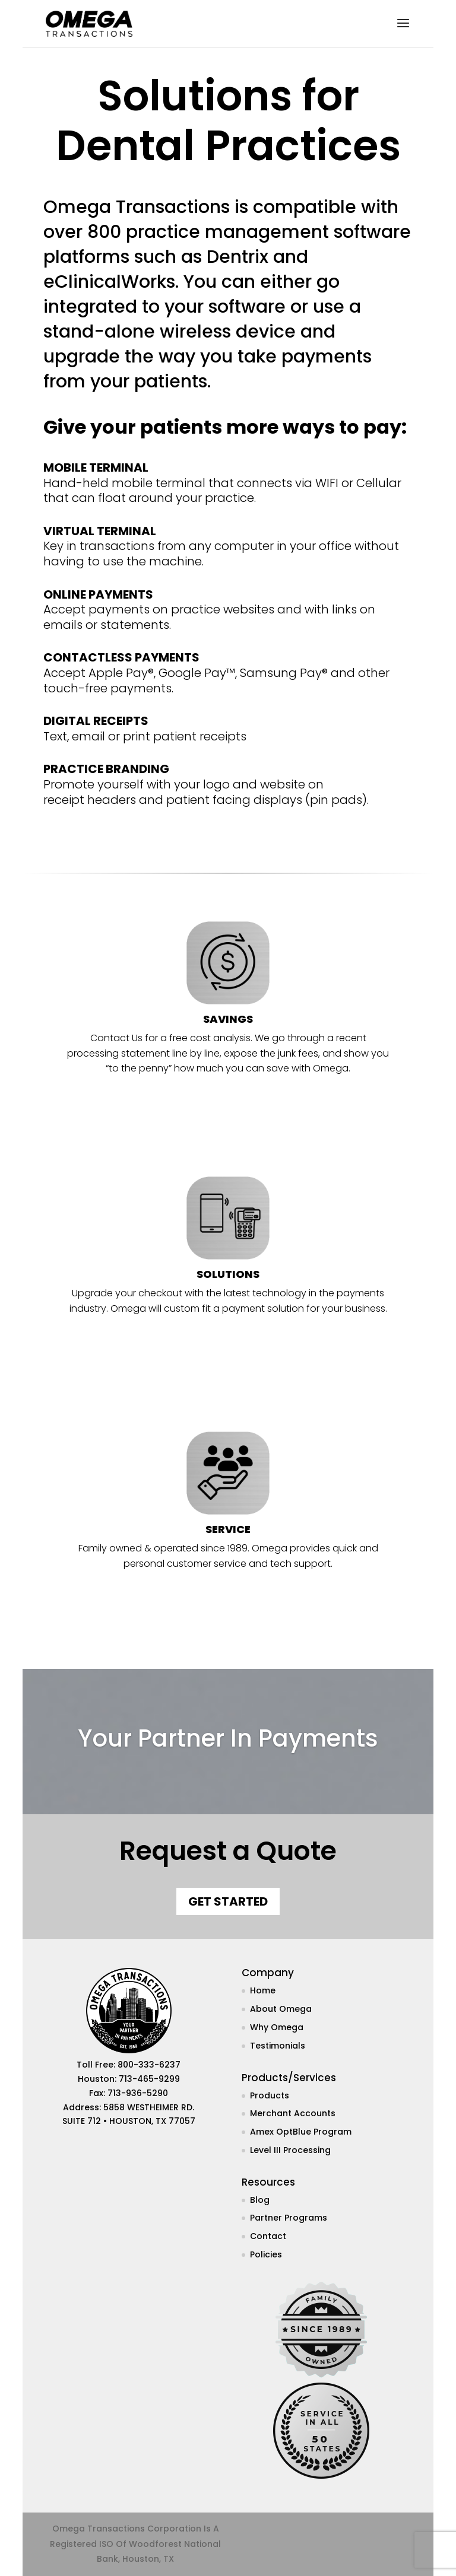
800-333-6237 (149, 2065)
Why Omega (276, 2027)
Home (263, 1990)
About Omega (281, 2009)
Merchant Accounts (292, 2113)
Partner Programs (288, 2218)
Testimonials (277, 2046)
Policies (266, 2254)
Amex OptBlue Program (301, 2132)
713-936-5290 (137, 2093)
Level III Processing (290, 2150)
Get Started (228, 1901)
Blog (260, 2200)
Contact (268, 2236)
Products (269, 2095)
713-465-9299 (149, 2079)
